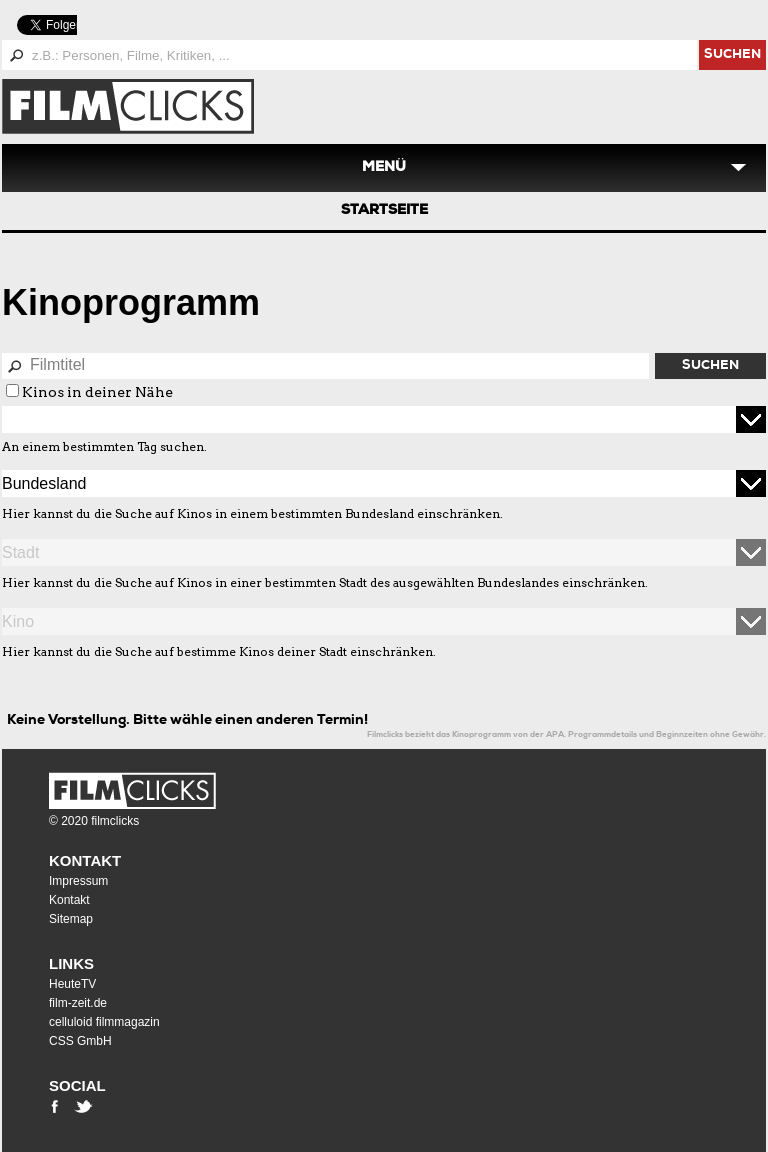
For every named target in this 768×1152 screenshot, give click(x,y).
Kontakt (85, 860)
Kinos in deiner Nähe (97, 392)
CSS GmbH (80, 1041)
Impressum (78, 881)
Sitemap (71, 919)
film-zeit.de (78, 1003)
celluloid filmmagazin (104, 1022)
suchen (732, 55)
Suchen (710, 366)
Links (71, 963)
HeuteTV (72, 984)
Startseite (384, 211)
